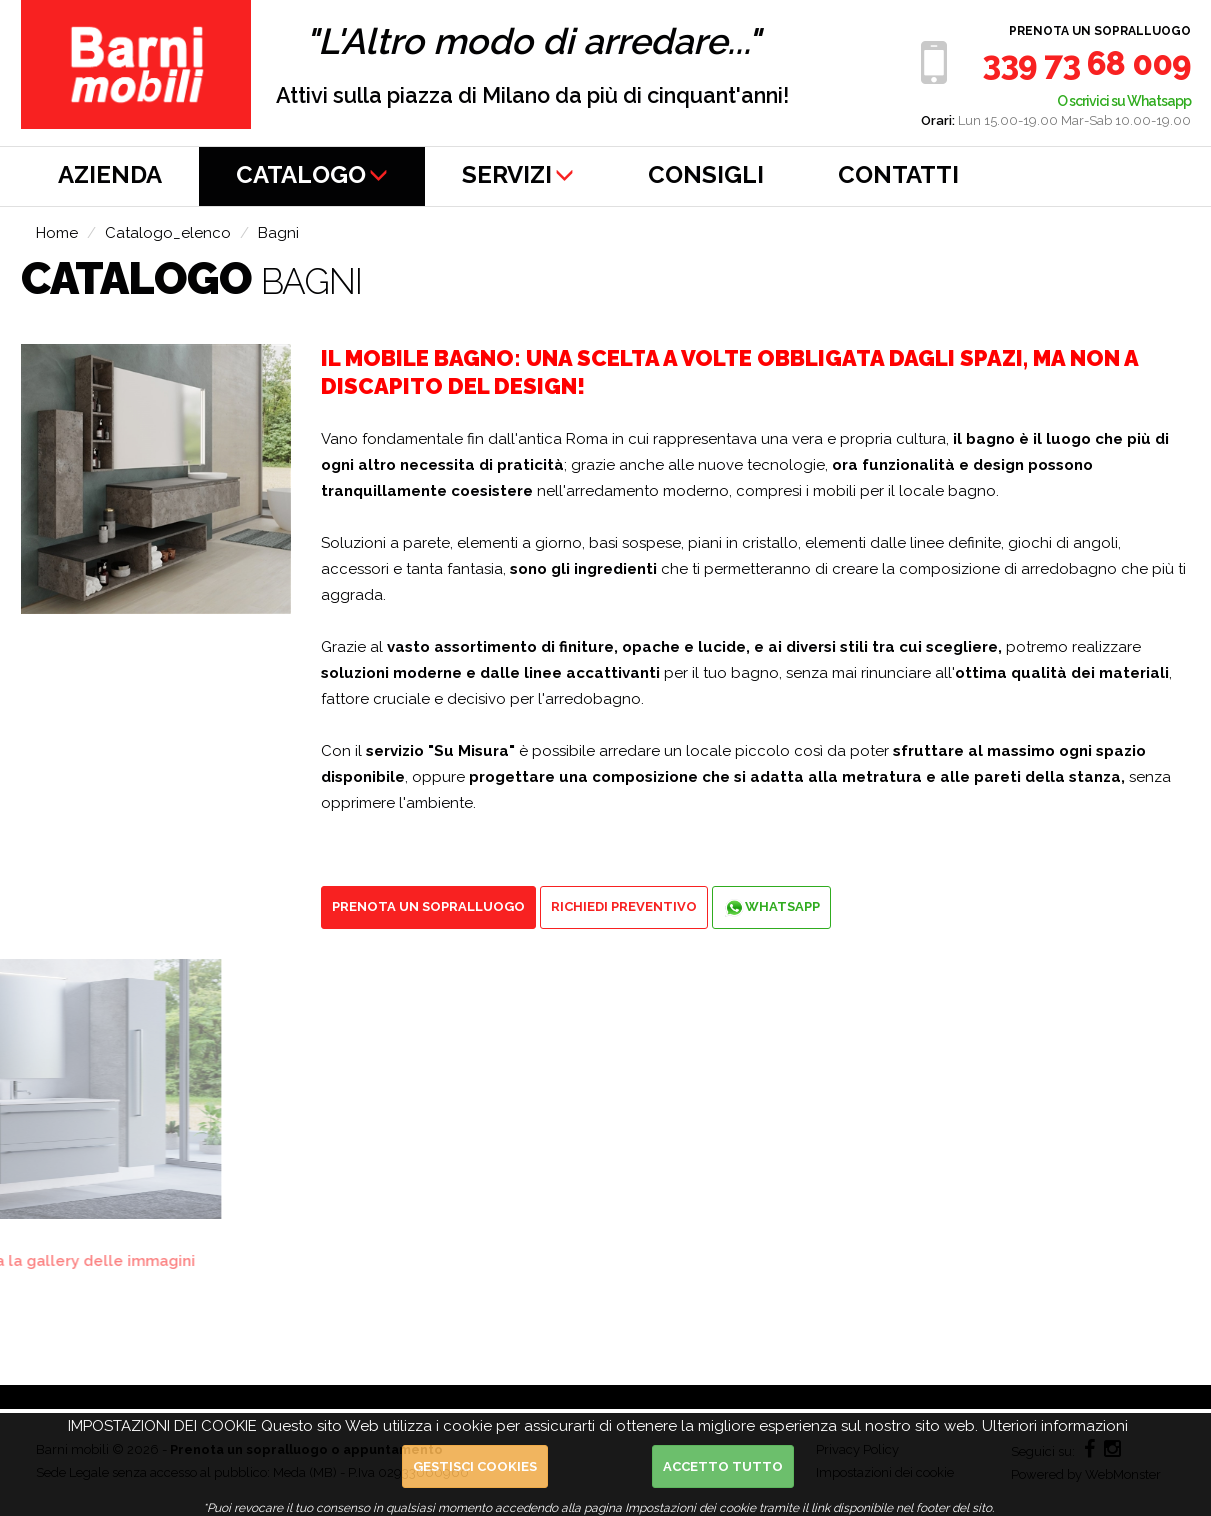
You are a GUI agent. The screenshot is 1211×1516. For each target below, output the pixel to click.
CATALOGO (312, 174)
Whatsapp (771, 908)
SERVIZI (518, 174)
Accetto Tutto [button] (723, 1466)
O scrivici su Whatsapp (1124, 101)
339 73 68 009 (1086, 63)
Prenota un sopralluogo (1100, 31)
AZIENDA (110, 174)
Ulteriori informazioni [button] (1055, 1426)
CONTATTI (898, 174)
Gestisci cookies (475, 1466)
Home (57, 233)
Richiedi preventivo (624, 906)
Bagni (278, 233)
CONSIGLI (706, 174)
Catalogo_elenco (168, 233)
